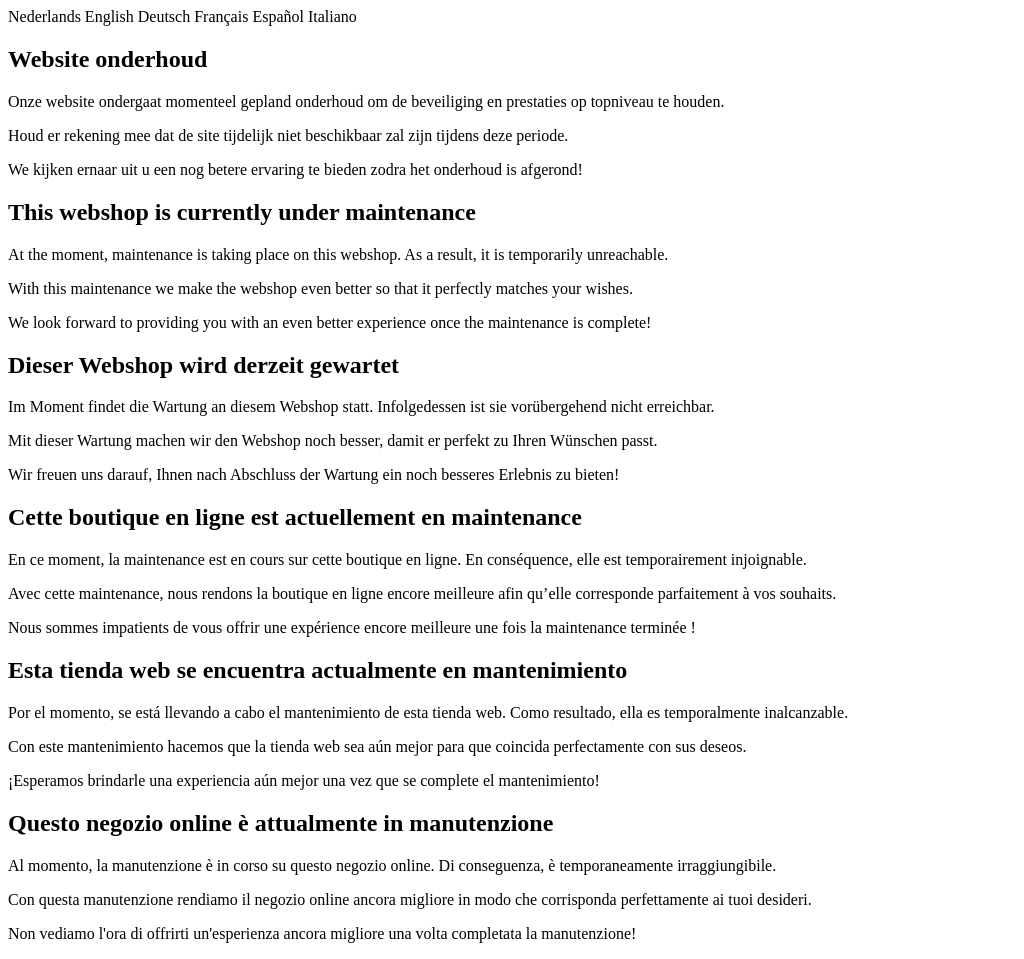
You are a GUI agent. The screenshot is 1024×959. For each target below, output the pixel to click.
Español (278, 16)
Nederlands (44, 16)
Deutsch (164, 16)
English (109, 16)
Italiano (332, 16)
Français (221, 16)
